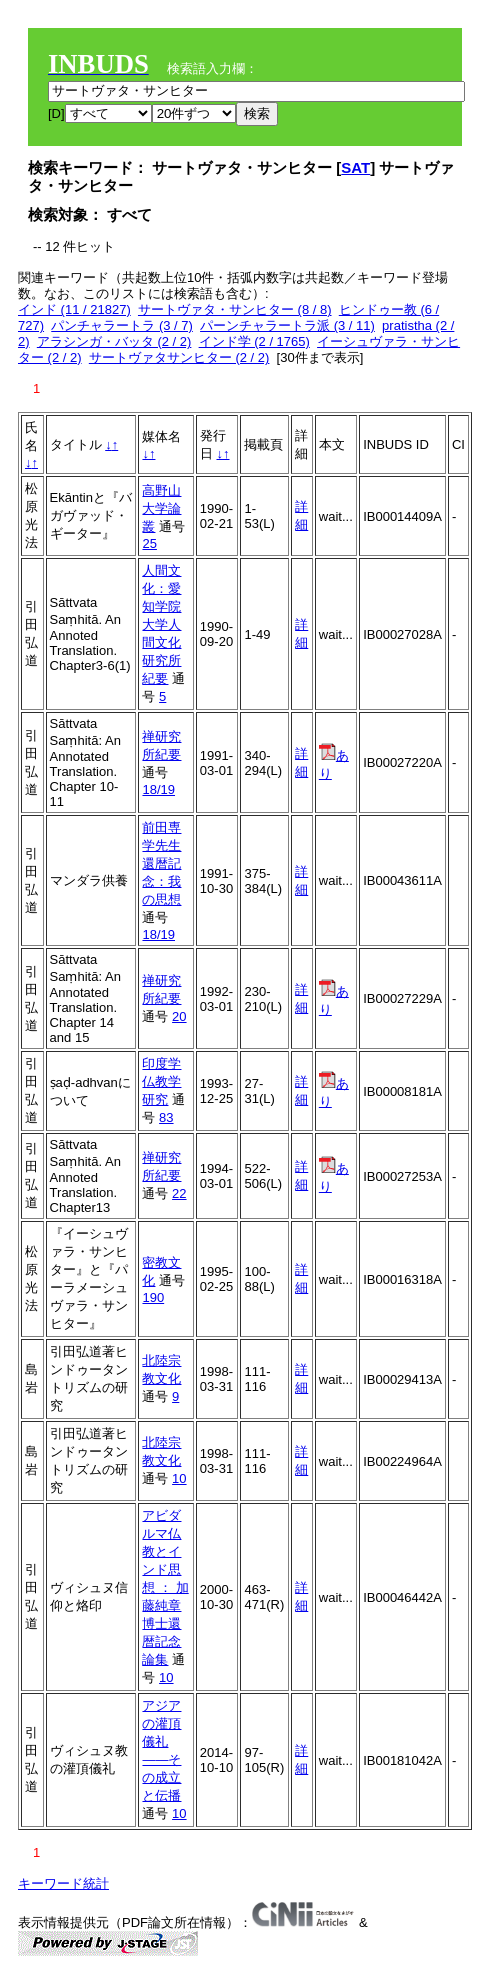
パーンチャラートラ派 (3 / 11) (287, 325)
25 (149, 543)
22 (179, 1193)
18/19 (158, 789)
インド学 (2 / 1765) (254, 341)
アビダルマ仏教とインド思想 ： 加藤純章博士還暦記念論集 (165, 1587)
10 (179, 1478)
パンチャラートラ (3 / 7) (122, 325)
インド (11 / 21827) (74, 309)
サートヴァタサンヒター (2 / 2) (179, 357)
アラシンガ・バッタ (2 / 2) (114, 341)
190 (153, 1297)
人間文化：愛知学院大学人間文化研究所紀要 (161, 624)
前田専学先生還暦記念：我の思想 (161, 863)
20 (179, 1016)
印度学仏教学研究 (161, 1081)
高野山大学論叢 (161, 508)
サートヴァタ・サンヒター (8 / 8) (235, 309)
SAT (355, 167)
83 (166, 1117)
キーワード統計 (63, 1883)
